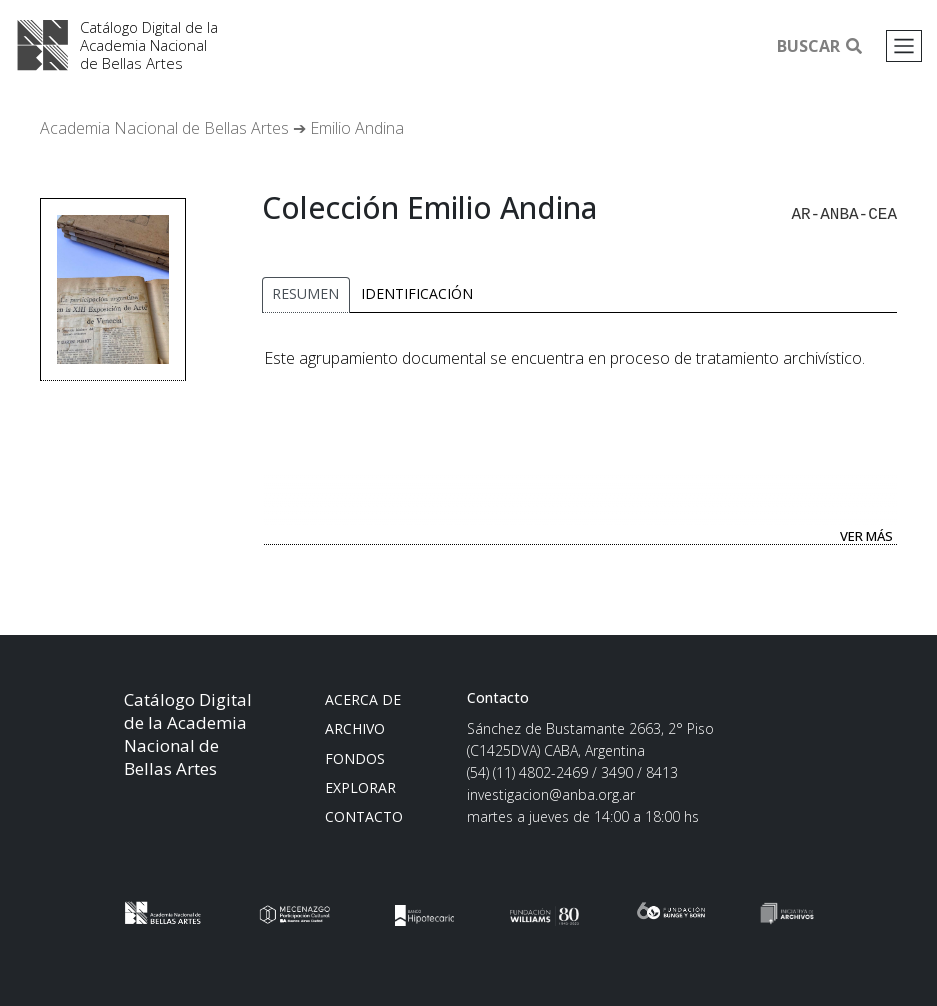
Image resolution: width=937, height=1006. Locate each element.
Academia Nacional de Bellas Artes (44, 45)
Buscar (819, 46)
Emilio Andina (357, 128)
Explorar (360, 785)
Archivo (355, 726)
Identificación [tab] (417, 291)
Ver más (866, 534)
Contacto (364, 814)
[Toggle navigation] (904, 46)
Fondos (355, 756)
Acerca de (363, 697)
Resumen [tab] (305, 291)
